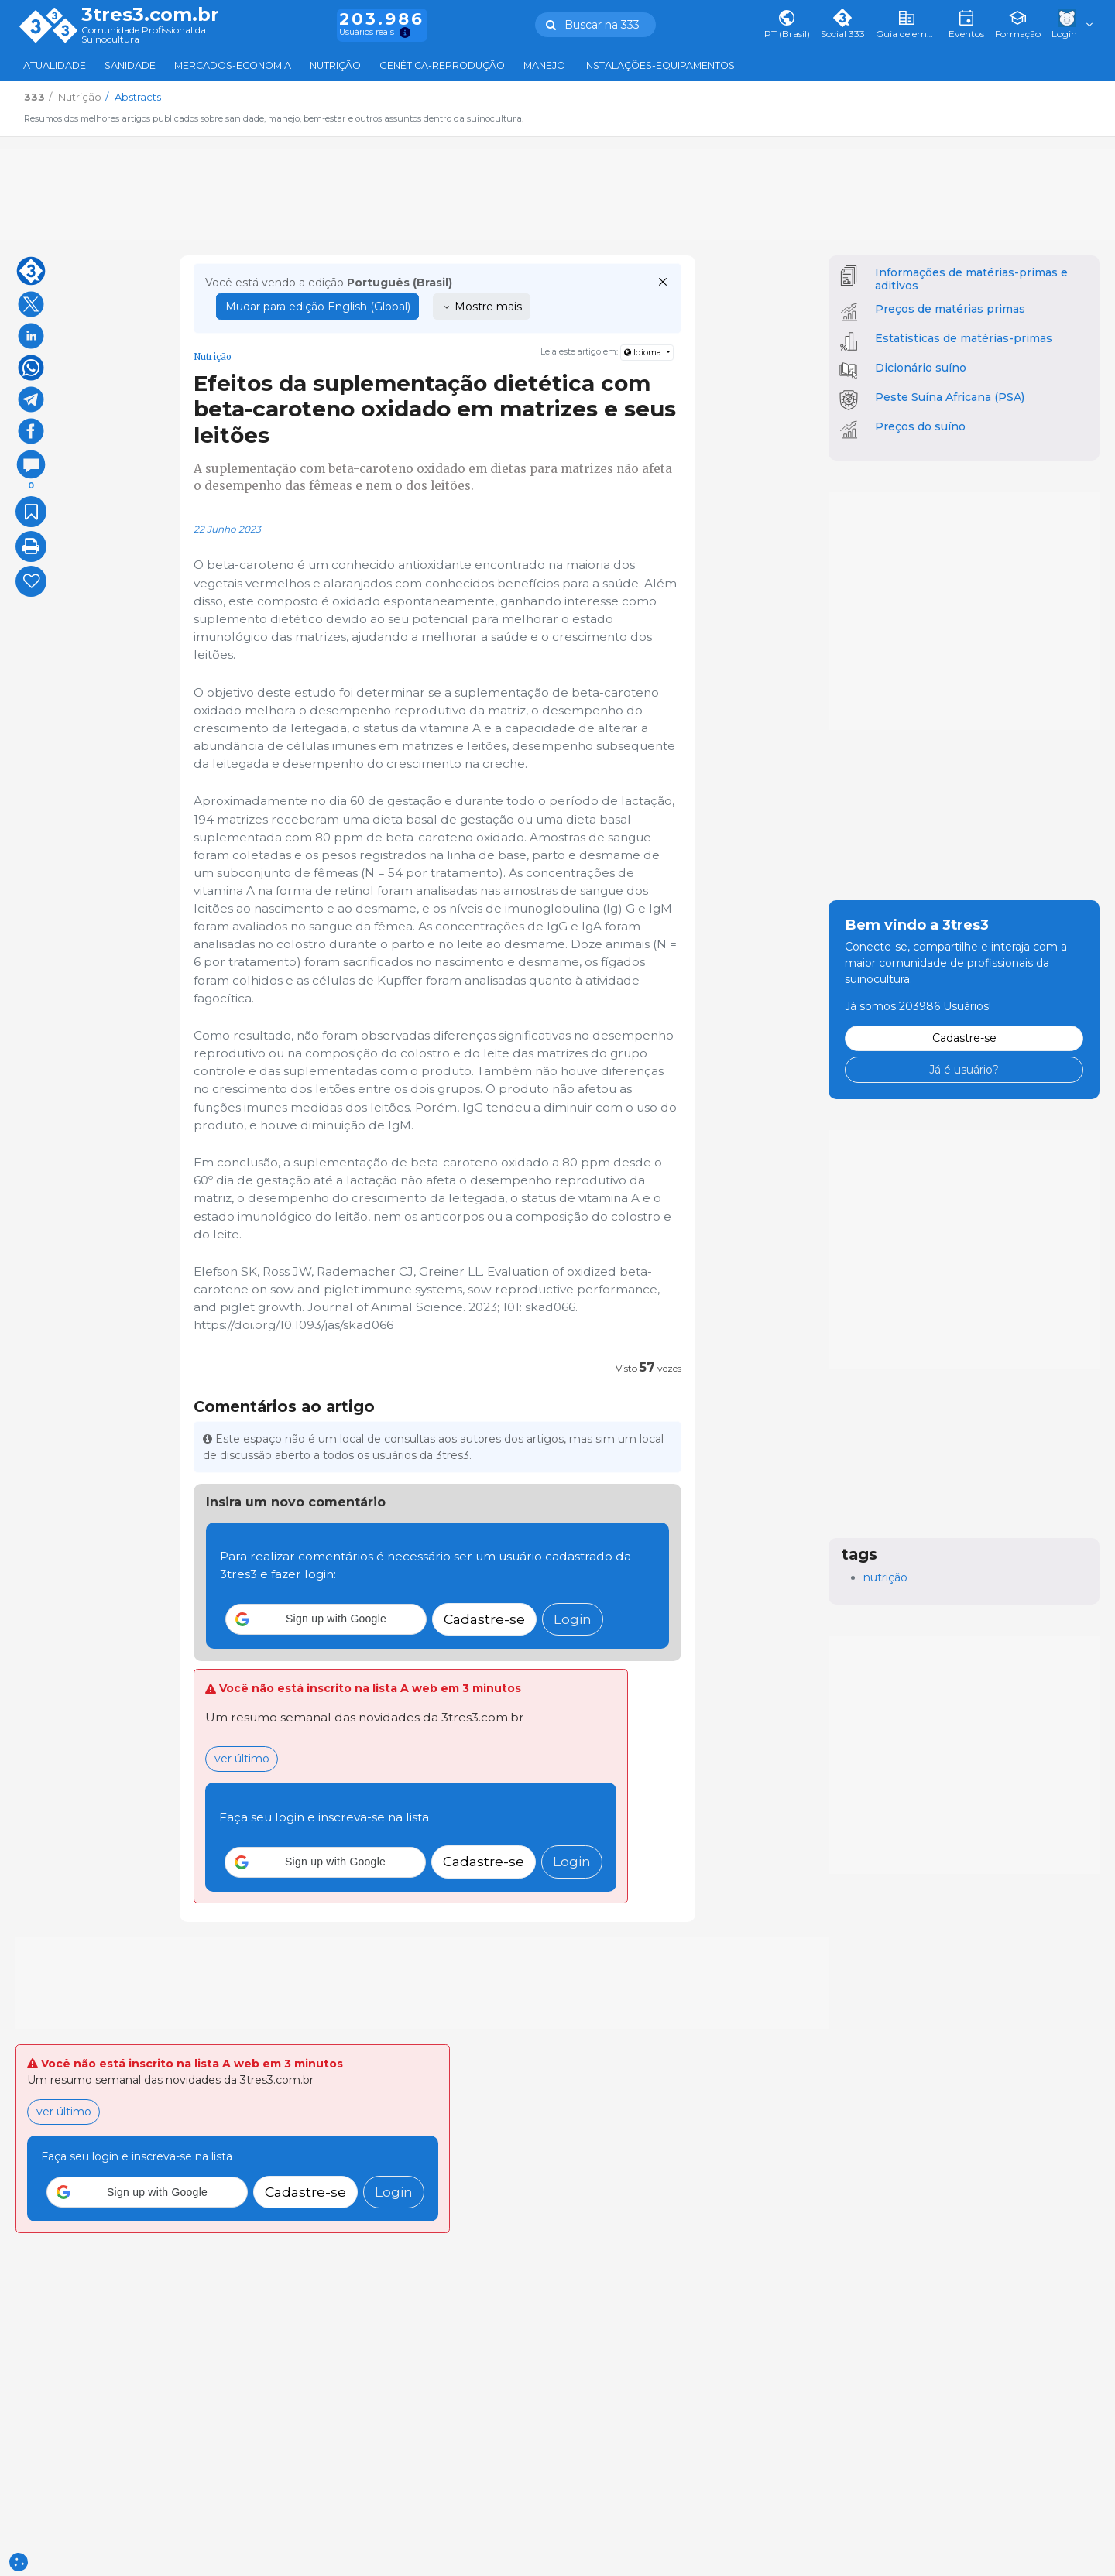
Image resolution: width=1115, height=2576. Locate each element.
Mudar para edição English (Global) (317, 306)
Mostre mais (482, 306)
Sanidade (130, 65)
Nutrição (335, 65)
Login (573, 1619)
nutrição (885, 1577)
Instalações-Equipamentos (659, 65)
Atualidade (54, 65)
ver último (241, 1759)
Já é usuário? (964, 1070)
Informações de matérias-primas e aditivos (971, 279)
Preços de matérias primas (950, 309)
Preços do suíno (920, 426)
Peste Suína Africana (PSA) (949, 397)
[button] (326, 1619)
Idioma (644, 353)
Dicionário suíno (920, 368)
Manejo (544, 65)
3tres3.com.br (150, 14)
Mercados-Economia (232, 65)
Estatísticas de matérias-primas (963, 338)
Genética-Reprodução (442, 65)
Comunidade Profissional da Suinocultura (143, 35)
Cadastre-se (484, 1619)
